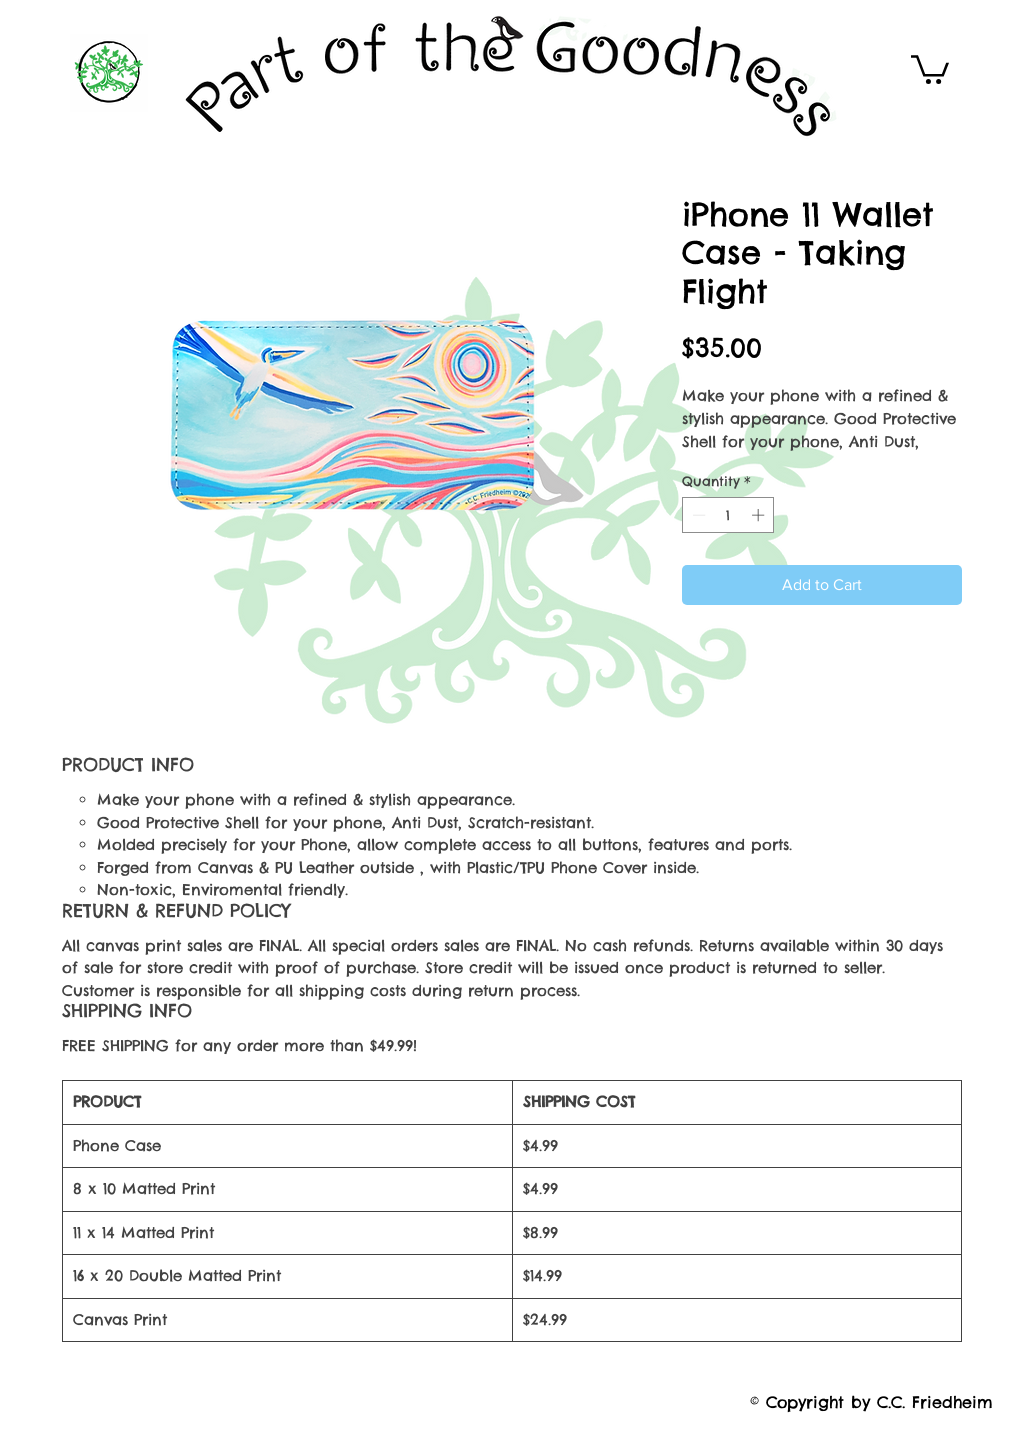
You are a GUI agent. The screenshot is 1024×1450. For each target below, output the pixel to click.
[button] (930, 68)
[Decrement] (697, 515)
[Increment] (760, 515)
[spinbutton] (728, 515)
